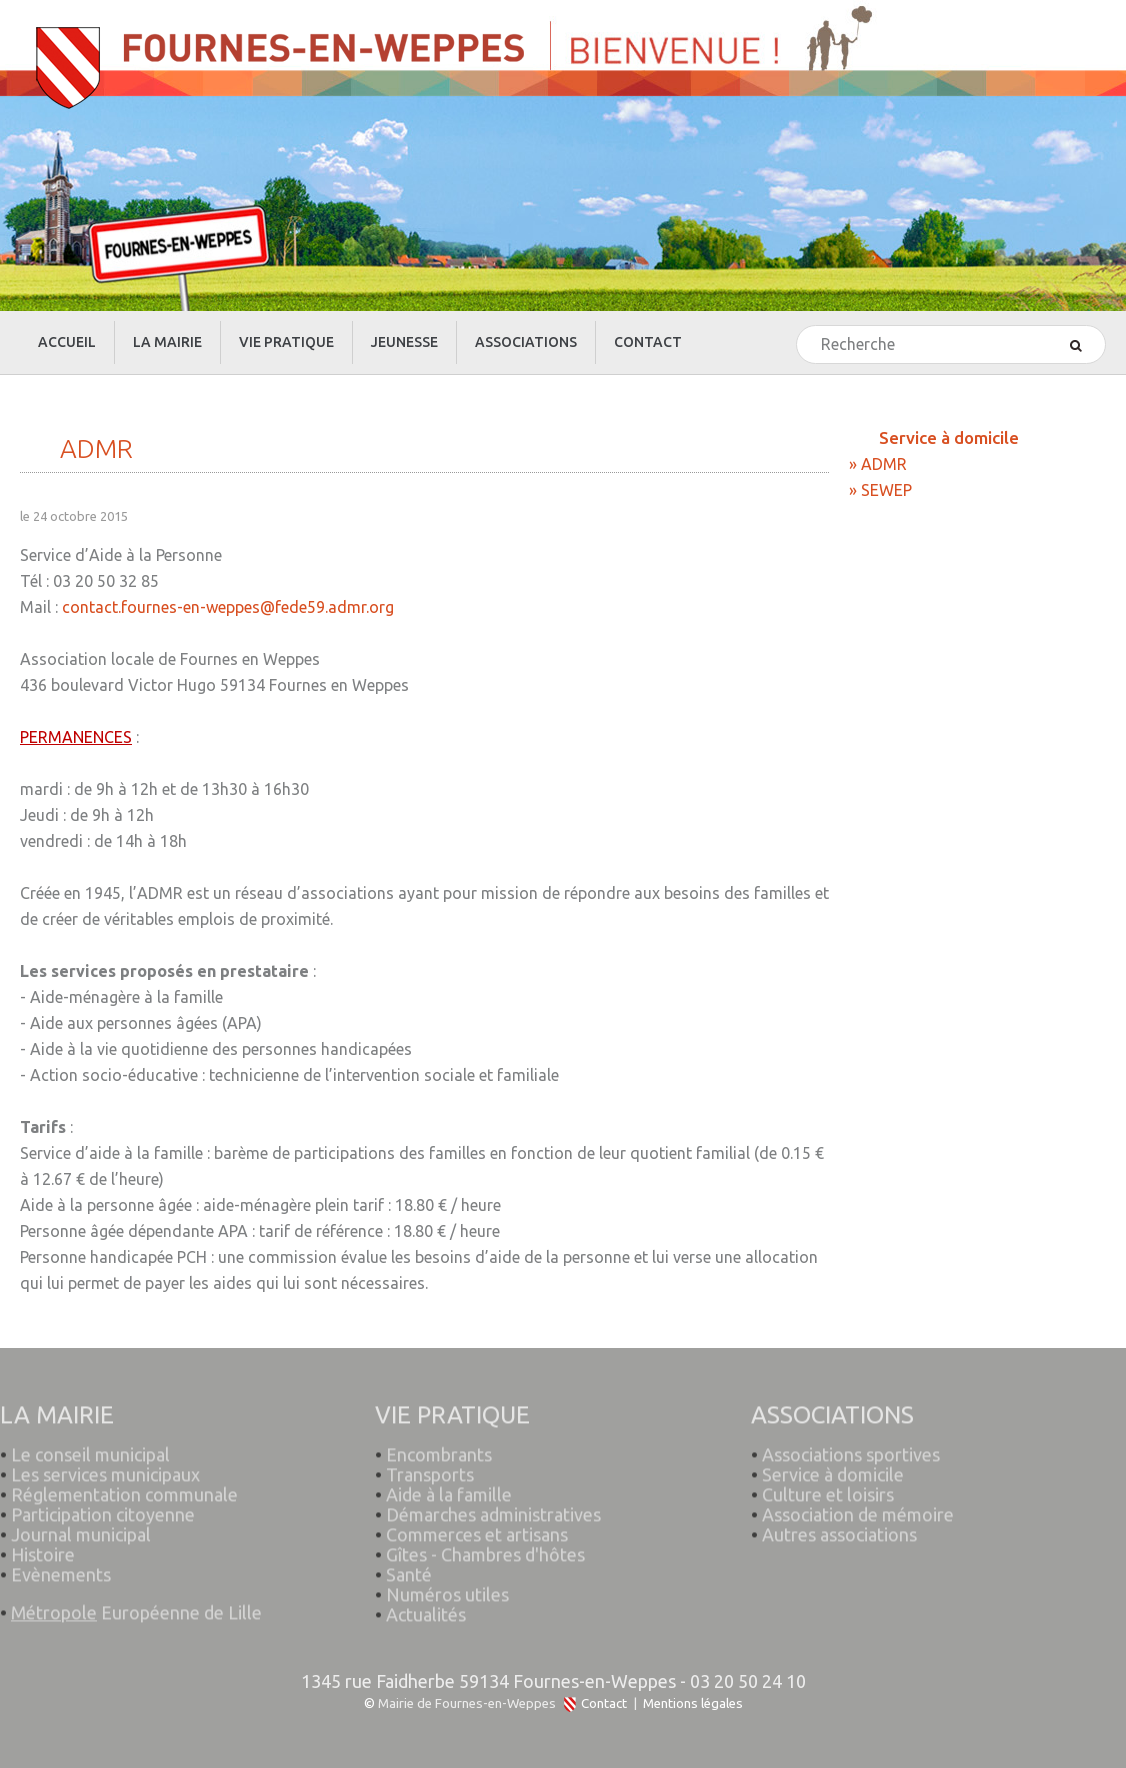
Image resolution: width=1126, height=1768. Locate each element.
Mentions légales (693, 1703)
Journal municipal (81, 1527)
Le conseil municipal (90, 1447)
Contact (604, 1703)
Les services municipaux (100, 1467)
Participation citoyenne (103, 1507)
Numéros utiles (447, 1587)
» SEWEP (880, 490)
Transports (430, 1467)
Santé (409, 1567)
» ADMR (878, 464)
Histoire (43, 1547)
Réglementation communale (124, 1487)
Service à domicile (833, 1467)
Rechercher (797, 326)
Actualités (426, 1607)
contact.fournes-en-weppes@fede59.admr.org (228, 607)
